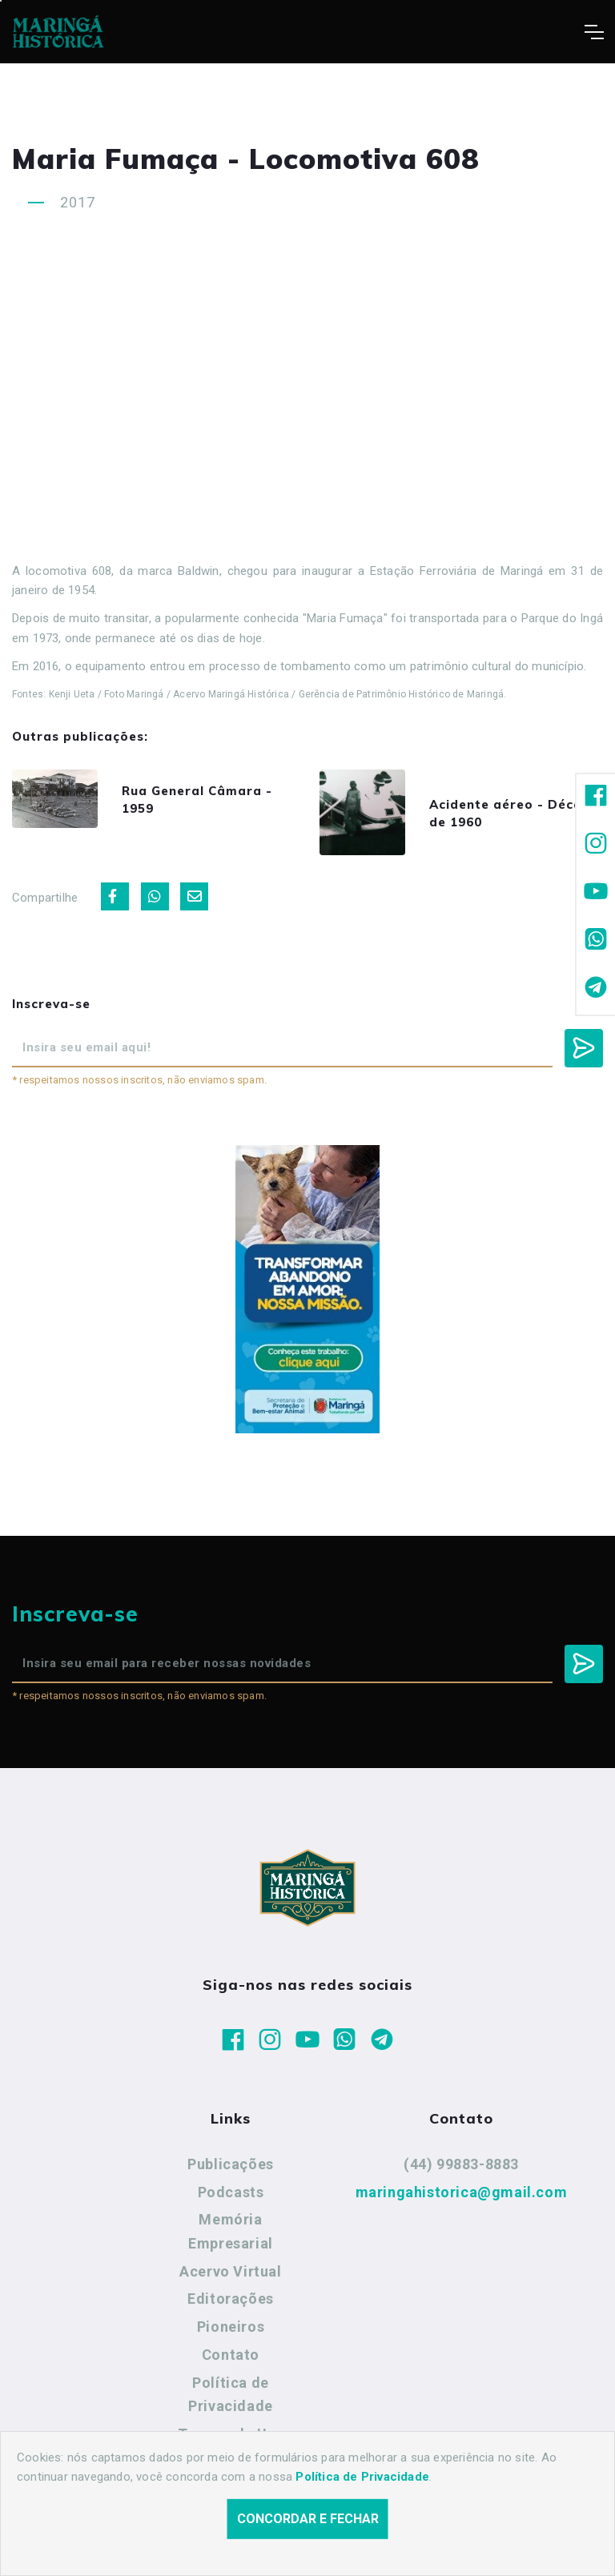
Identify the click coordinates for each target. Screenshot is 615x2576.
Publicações (230, 2171)
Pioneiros (230, 2334)
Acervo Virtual (230, 2278)
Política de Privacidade (230, 2401)
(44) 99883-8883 (461, 2171)
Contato (230, 2361)
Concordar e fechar (308, 2518)
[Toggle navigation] (594, 32)
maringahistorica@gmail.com (462, 2199)
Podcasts (231, 2199)
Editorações (230, 2306)
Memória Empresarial (230, 2239)
